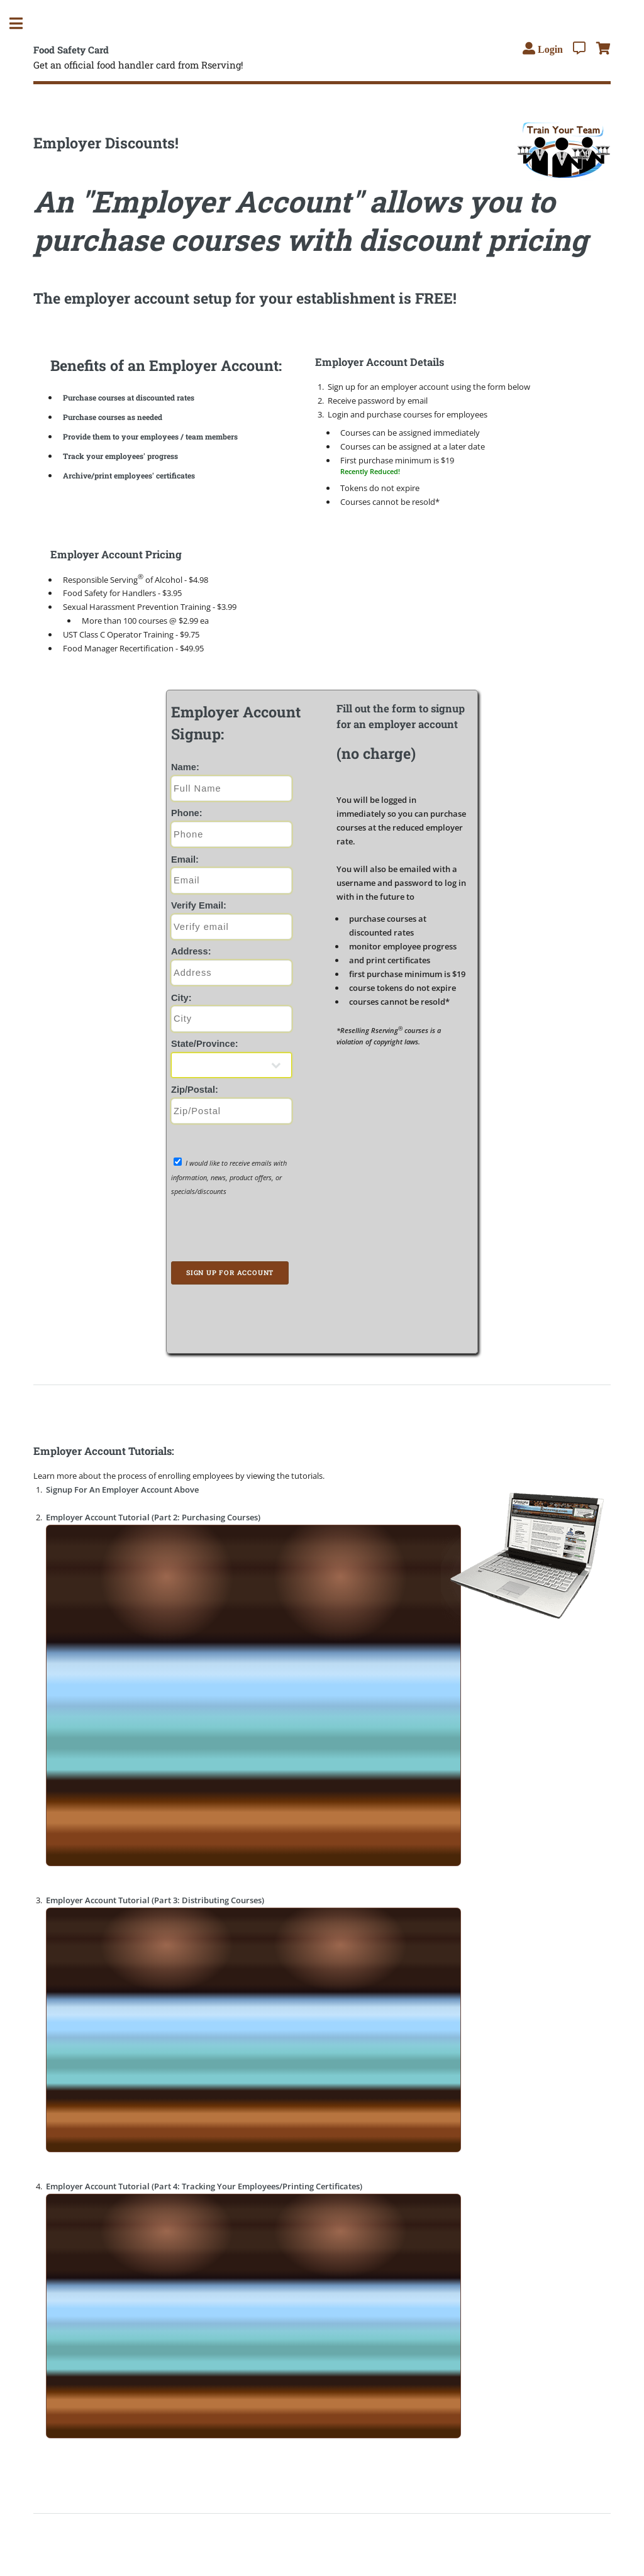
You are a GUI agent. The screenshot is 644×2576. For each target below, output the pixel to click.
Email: (185, 859)
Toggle (22, 23)
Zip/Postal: (194, 1090)
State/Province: (204, 1044)
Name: (185, 767)
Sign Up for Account (230, 1272)
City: (181, 998)
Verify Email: (198, 905)
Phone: (187, 813)
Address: (191, 951)
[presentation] (244, 1231)
